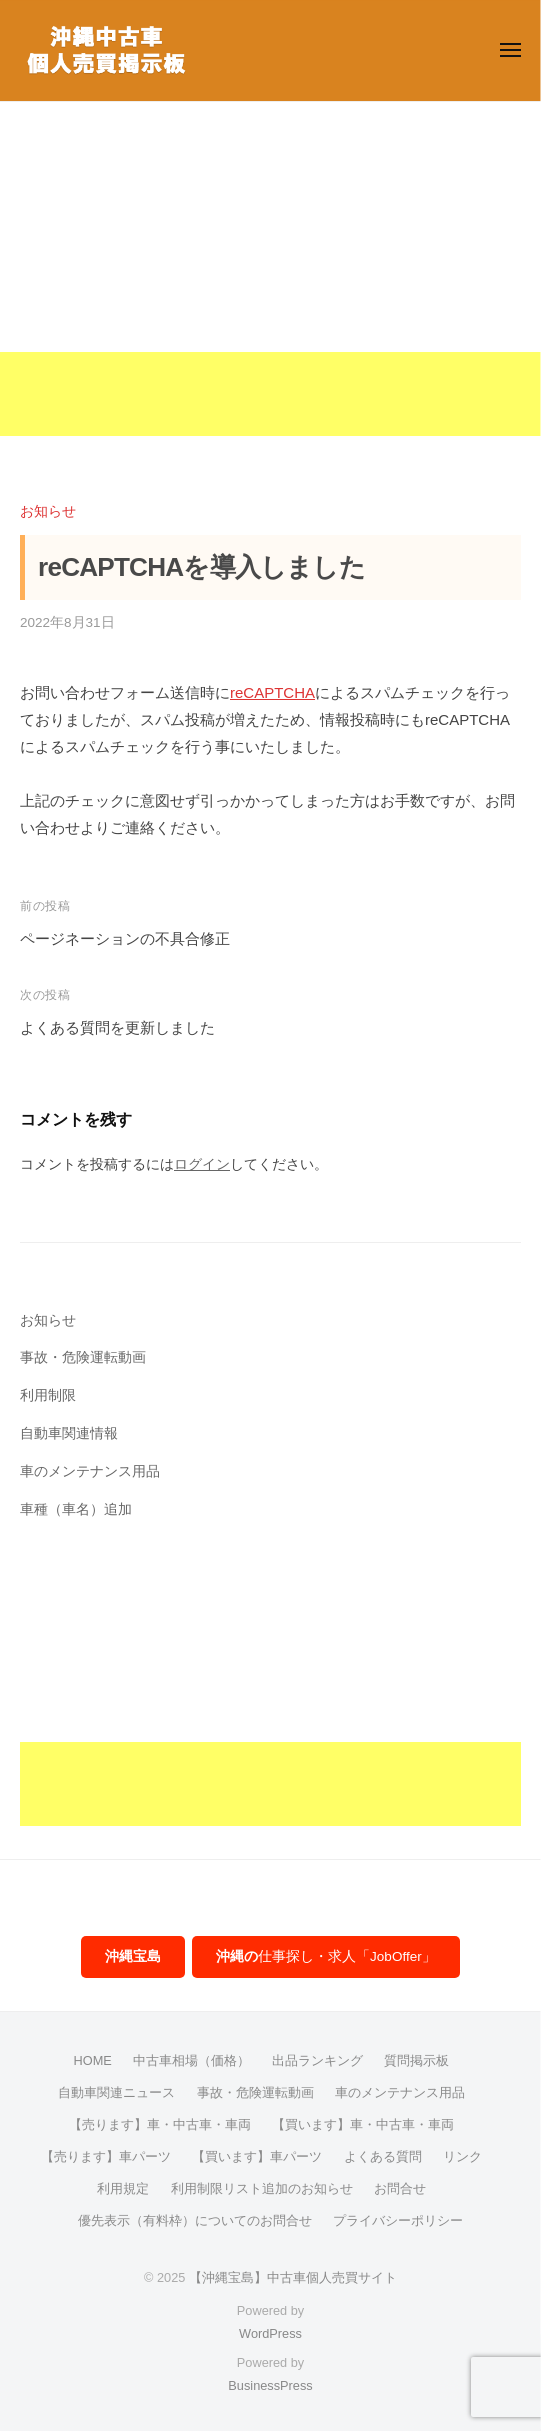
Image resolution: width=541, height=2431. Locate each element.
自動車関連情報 (69, 1433)
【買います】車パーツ (257, 2156)
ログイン (202, 1164)
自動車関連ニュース (116, 2092)
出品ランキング (317, 2060)
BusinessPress (270, 2385)
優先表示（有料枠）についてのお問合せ (195, 2220)
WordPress (270, 2333)
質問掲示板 (416, 2060)
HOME (93, 2060)
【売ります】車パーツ (106, 2156)
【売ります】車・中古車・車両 (160, 2124)
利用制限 (48, 1395)
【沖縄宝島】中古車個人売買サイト (293, 2277)
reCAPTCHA (272, 692)
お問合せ (400, 2188)
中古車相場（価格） (191, 2060)
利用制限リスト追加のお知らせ (262, 2188)
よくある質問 (383, 2156)
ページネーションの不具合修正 (125, 938)
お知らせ (48, 511)
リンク (462, 2156)
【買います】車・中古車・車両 (363, 2124)
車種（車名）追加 (76, 1509)
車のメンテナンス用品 (90, 1471)
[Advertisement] (270, 296)
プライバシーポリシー (398, 2220)
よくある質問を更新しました (117, 1027)
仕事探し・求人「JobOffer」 (326, 1956)
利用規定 (123, 2188)
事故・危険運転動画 (83, 1357)
